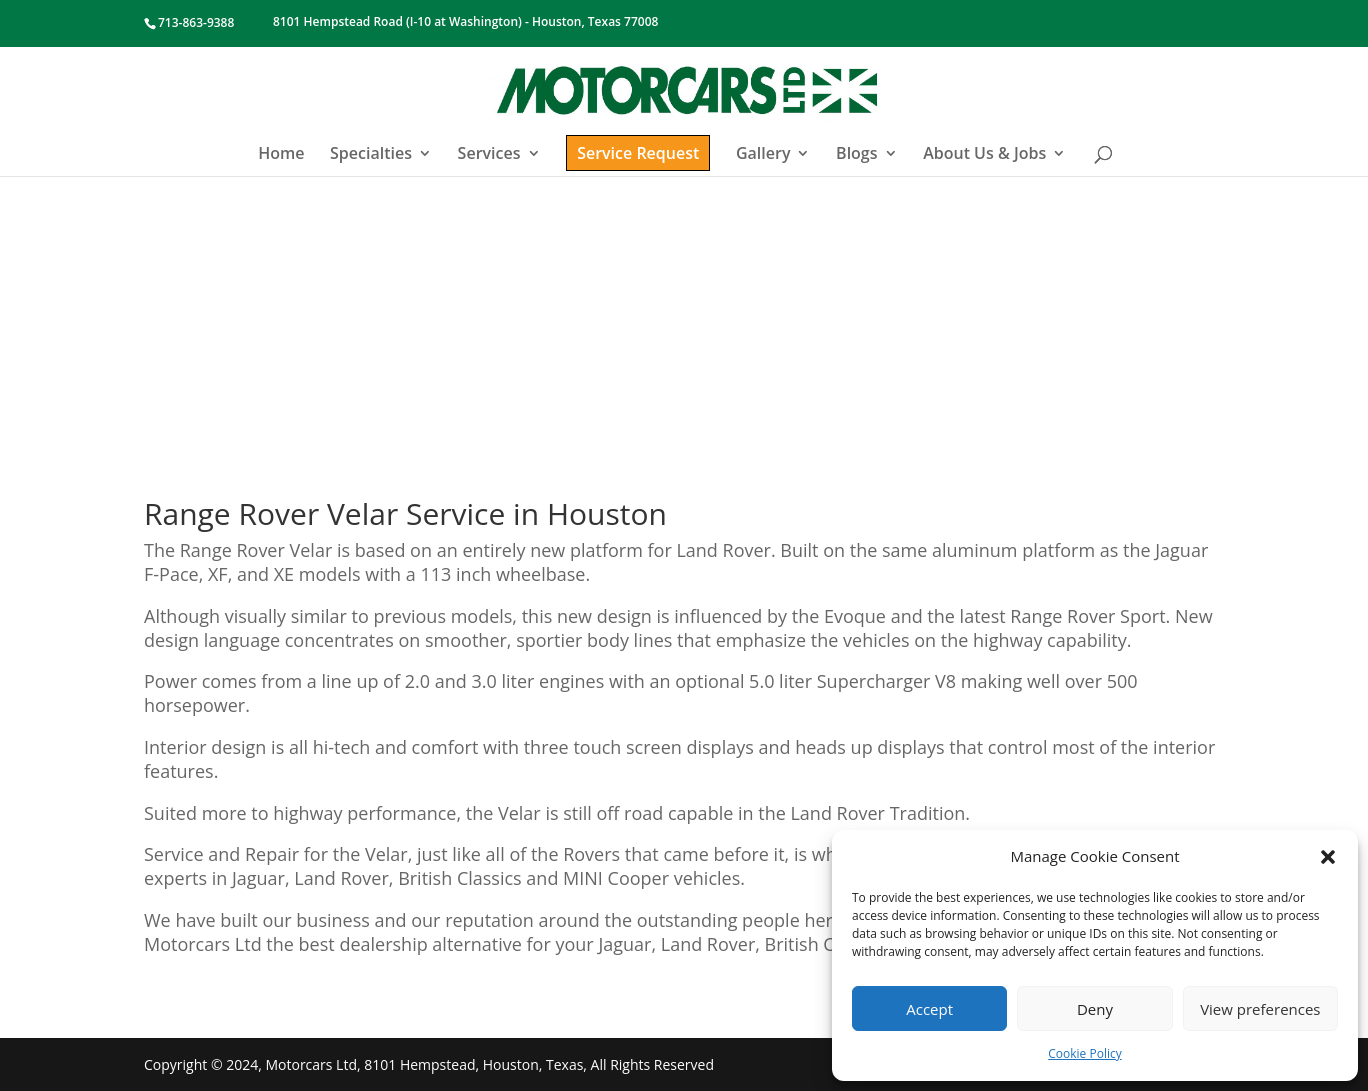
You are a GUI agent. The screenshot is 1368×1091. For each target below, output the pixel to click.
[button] (1328, 857)
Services (489, 155)
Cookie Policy (1084, 1053)
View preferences (1260, 1009)
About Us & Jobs (984, 155)
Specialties (371, 155)
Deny (1095, 1009)
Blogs (856, 155)
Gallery (763, 155)
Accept (929, 1009)
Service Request (638, 153)
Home (281, 155)
